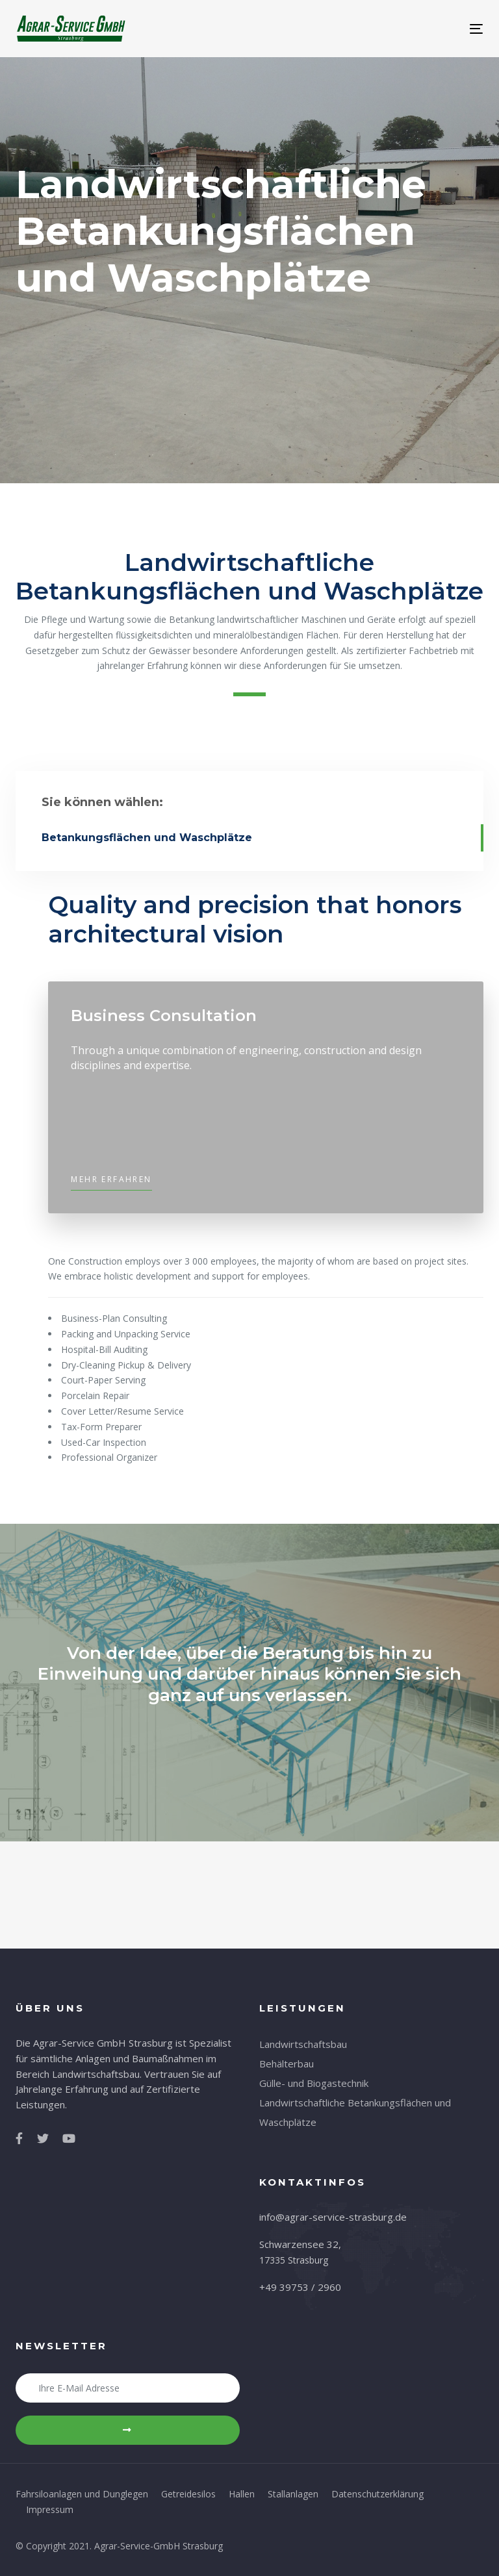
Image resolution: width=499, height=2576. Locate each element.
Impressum (49, 2509)
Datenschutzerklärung (377, 2494)
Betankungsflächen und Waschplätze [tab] (147, 837)
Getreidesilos (188, 2494)
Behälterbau (286, 2063)
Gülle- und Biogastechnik (313, 2083)
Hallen (242, 2494)
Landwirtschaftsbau (303, 2044)
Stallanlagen (293, 2494)
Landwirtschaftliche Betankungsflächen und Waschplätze (355, 2112)
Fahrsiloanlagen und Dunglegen (82, 2494)
